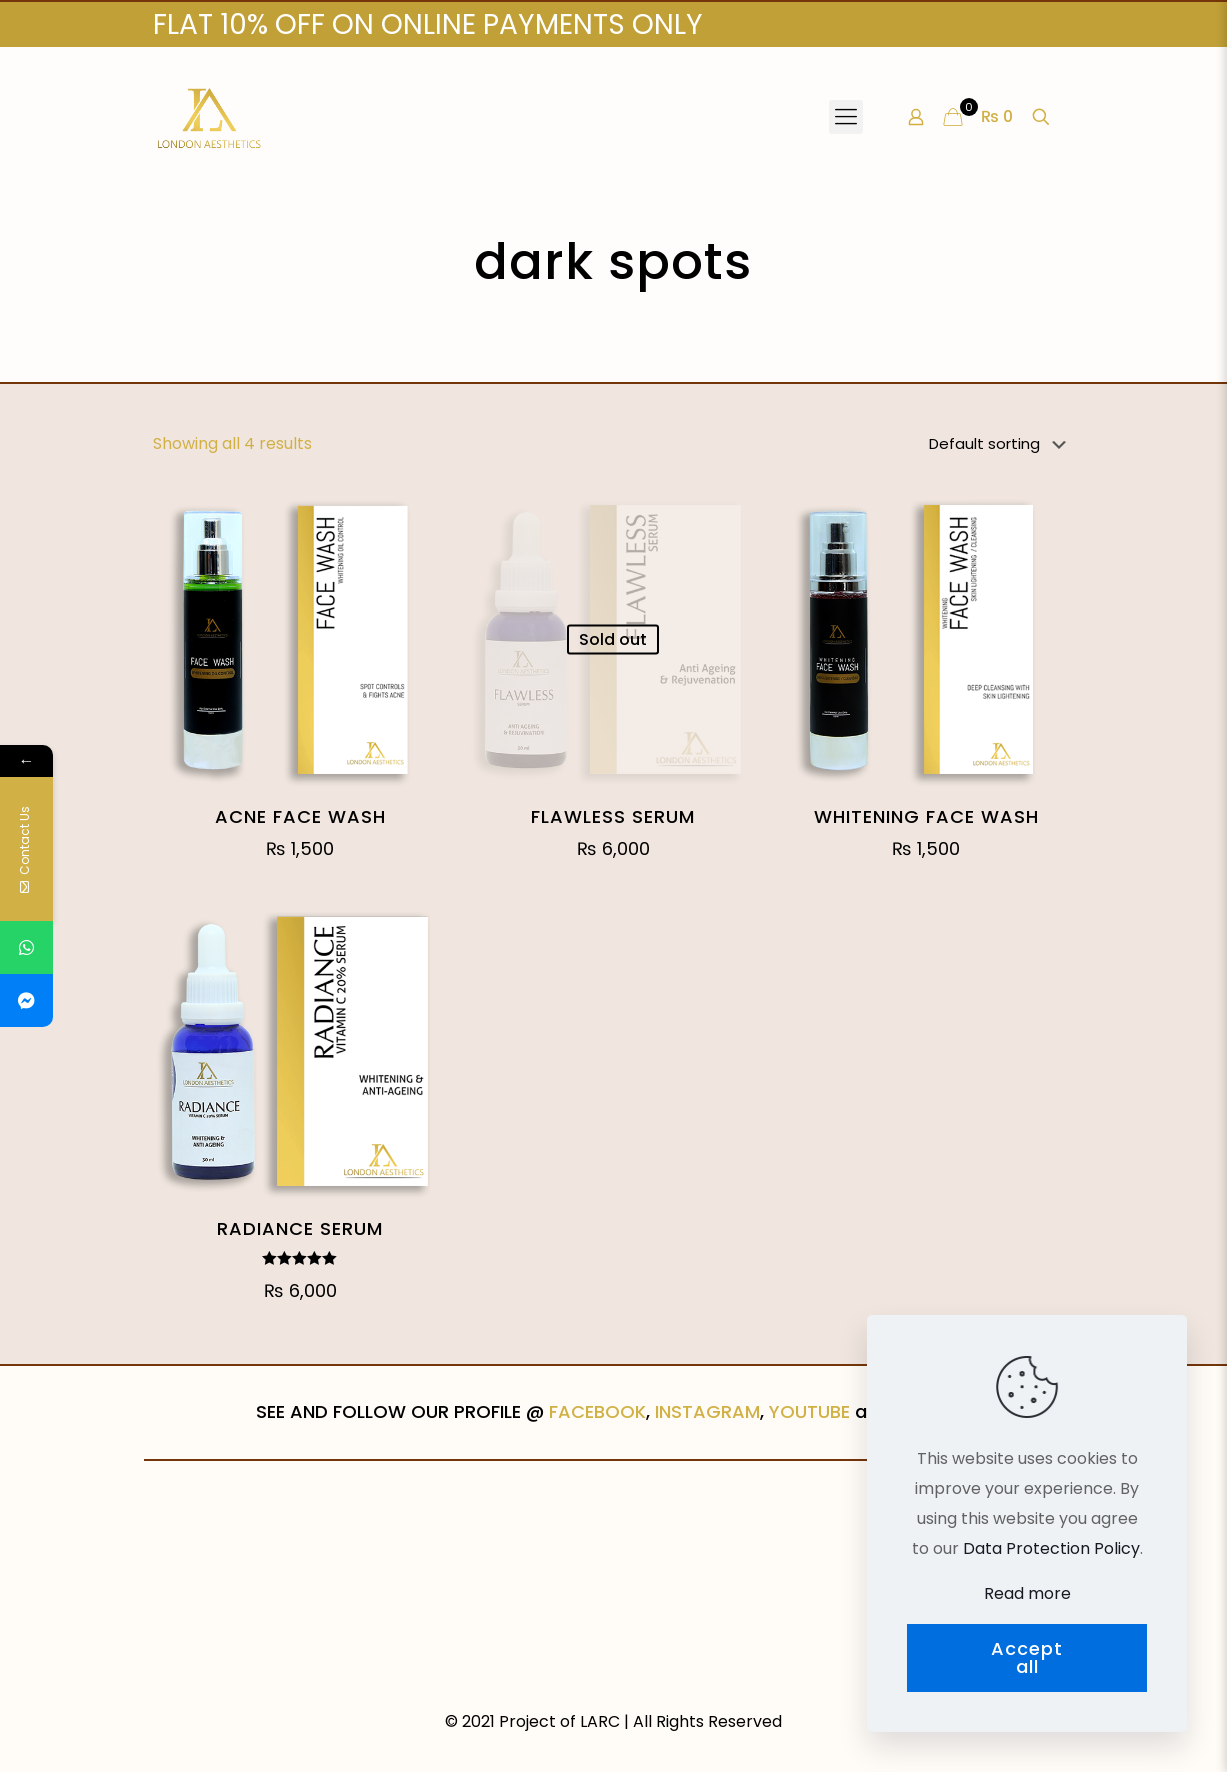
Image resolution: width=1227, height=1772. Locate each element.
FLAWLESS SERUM (613, 816)
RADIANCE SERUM (300, 1228)
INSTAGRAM (707, 1411)
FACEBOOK (597, 1411)
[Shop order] (1001, 444)
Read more (1027, 1593)
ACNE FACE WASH (300, 816)
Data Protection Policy (1051, 1548)
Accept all (1027, 1657)
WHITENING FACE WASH (926, 816)
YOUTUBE (809, 1411)
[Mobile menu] (846, 117)
